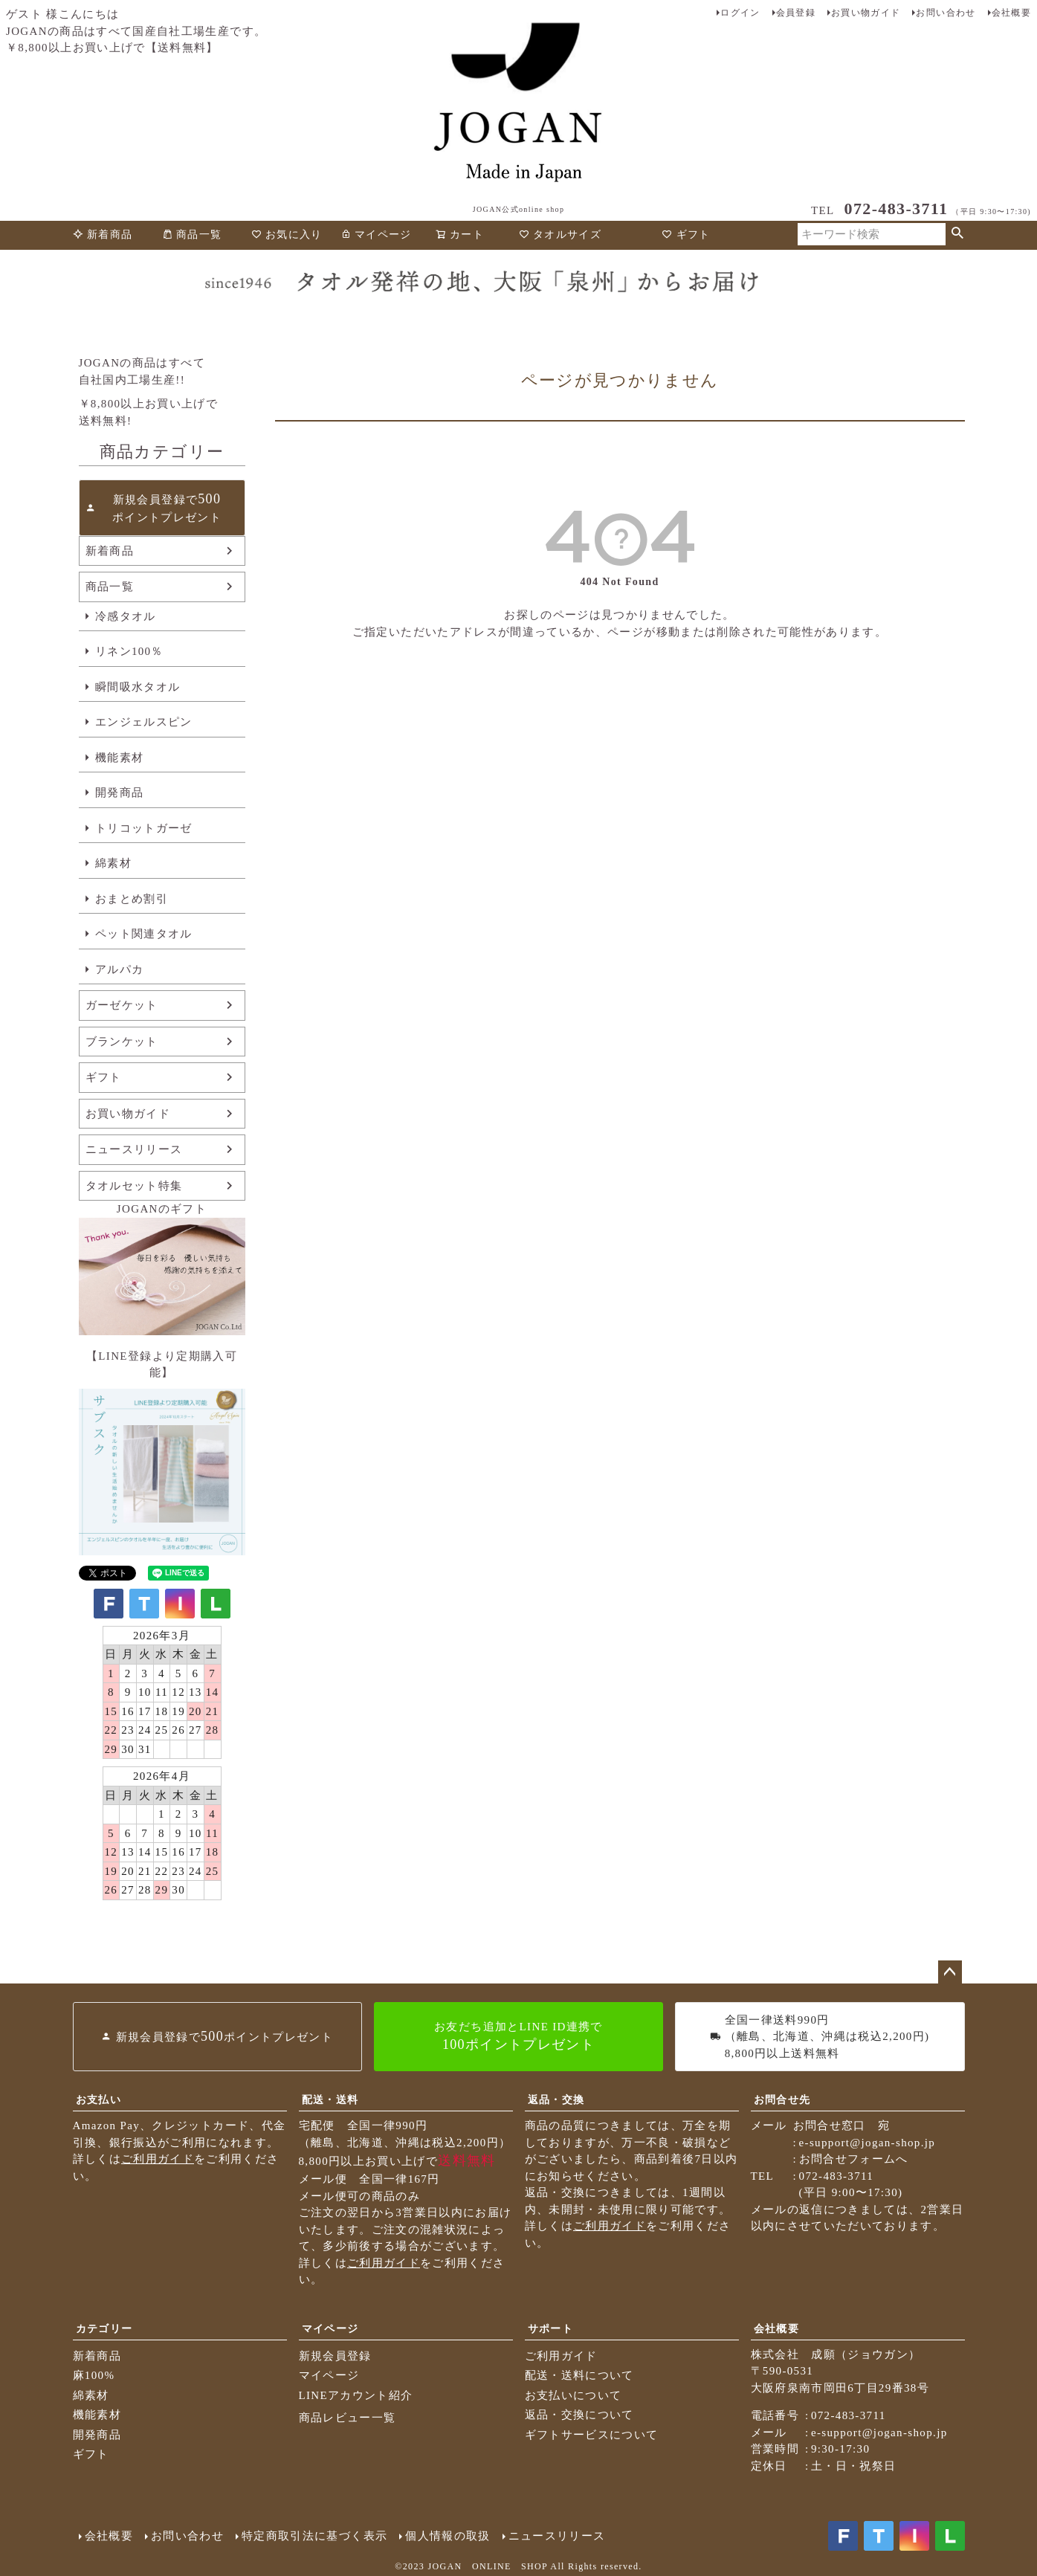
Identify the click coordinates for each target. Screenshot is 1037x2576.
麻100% (94, 2375)
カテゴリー (104, 2328)
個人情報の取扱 (447, 2536)
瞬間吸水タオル (137, 687)
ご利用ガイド (157, 2159)
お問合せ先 (782, 2099)
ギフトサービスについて (592, 2435)
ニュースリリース (134, 1149)
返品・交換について (579, 2415)
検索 (958, 234)
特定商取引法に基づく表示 (314, 2536)
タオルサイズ (560, 234)
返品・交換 (556, 2099)
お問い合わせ (945, 12)
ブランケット (121, 1041)
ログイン (740, 12)
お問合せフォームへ (853, 2159)
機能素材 (119, 758)
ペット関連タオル (144, 934)
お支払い (98, 2099)
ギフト (686, 234)
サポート (550, 2328)
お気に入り (287, 234)
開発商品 (119, 792)
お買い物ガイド (865, 12)
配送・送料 (330, 2099)
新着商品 (103, 234)
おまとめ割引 (131, 899)
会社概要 (1011, 12)
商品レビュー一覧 (347, 2418)
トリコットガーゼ (144, 828)
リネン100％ (129, 651)
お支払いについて (573, 2395)
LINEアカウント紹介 (356, 2395)
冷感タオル (125, 616)
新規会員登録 (335, 2356)
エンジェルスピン (144, 722)
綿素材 (113, 863)
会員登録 (795, 12)
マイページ (376, 234)
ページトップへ (950, 1972)
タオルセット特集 (134, 1186)
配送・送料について (579, 2375)
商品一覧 (192, 234)
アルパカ (119, 969)
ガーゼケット (121, 1005)
